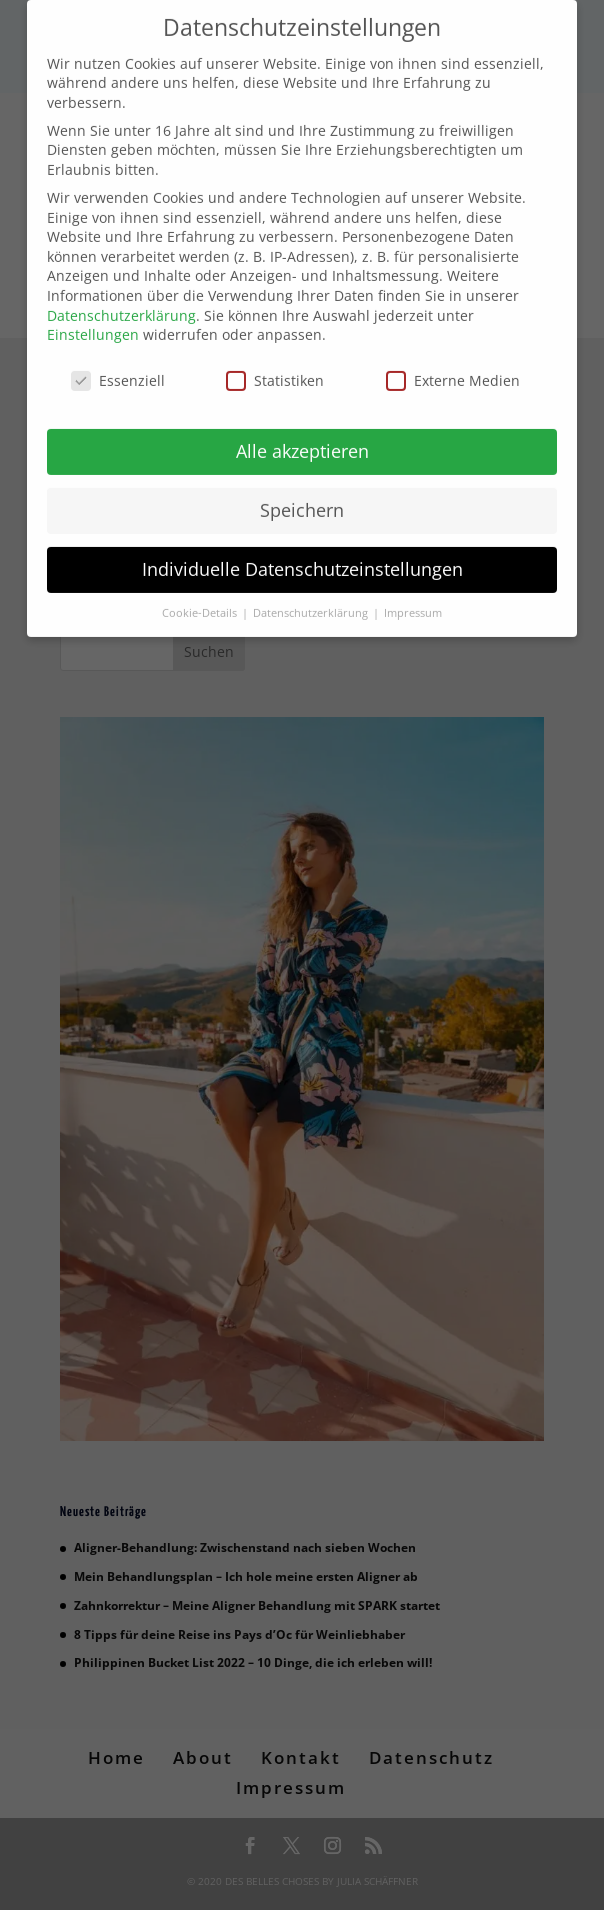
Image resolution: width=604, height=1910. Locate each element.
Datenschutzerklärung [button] (312, 600)
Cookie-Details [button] (201, 600)
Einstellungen (93, 321)
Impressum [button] (413, 600)
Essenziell (118, 367)
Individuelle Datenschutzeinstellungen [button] (302, 556)
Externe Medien (453, 367)
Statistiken (275, 367)
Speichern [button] (302, 497)
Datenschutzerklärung (121, 302)
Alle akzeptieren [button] (302, 438)
